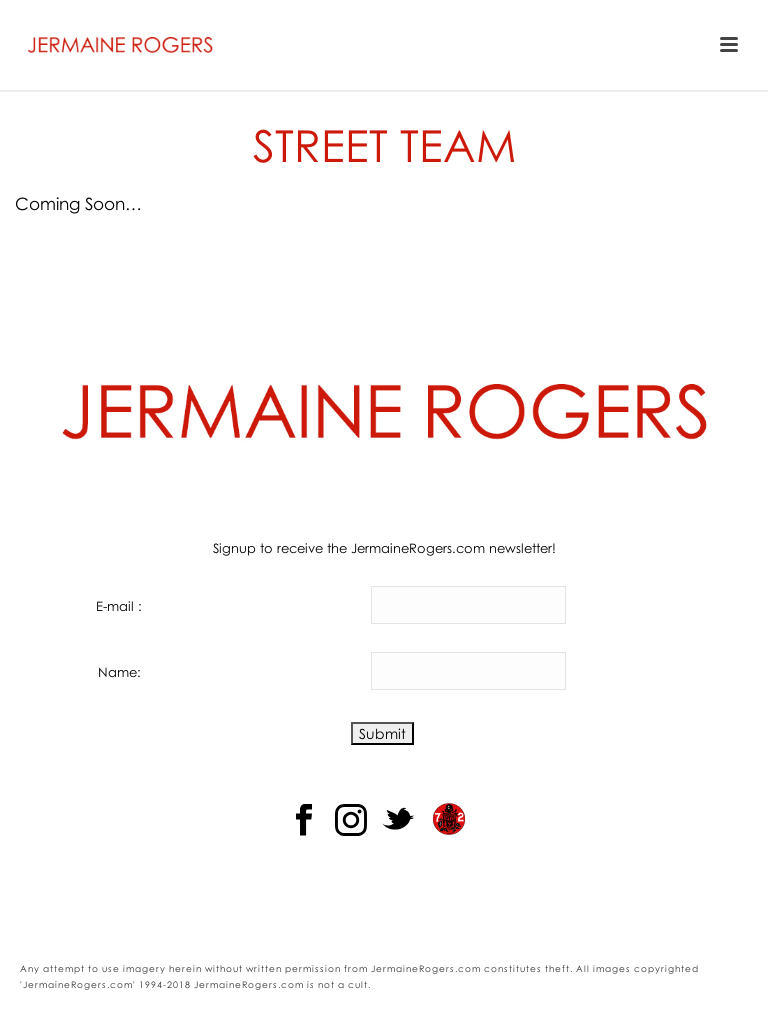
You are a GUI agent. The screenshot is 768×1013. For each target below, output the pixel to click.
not (326, 984)
